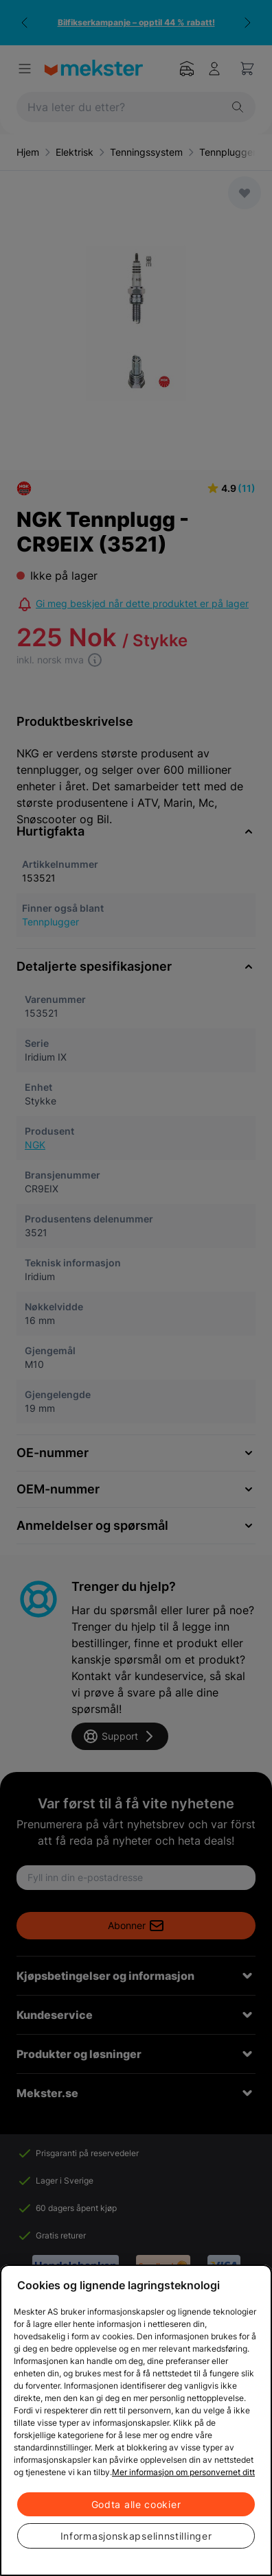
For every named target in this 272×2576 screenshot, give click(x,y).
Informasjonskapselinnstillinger (136, 2536)
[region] (136, 2420)
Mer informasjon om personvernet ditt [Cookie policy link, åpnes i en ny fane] (183, 2472)
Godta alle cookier (136, 2504)
